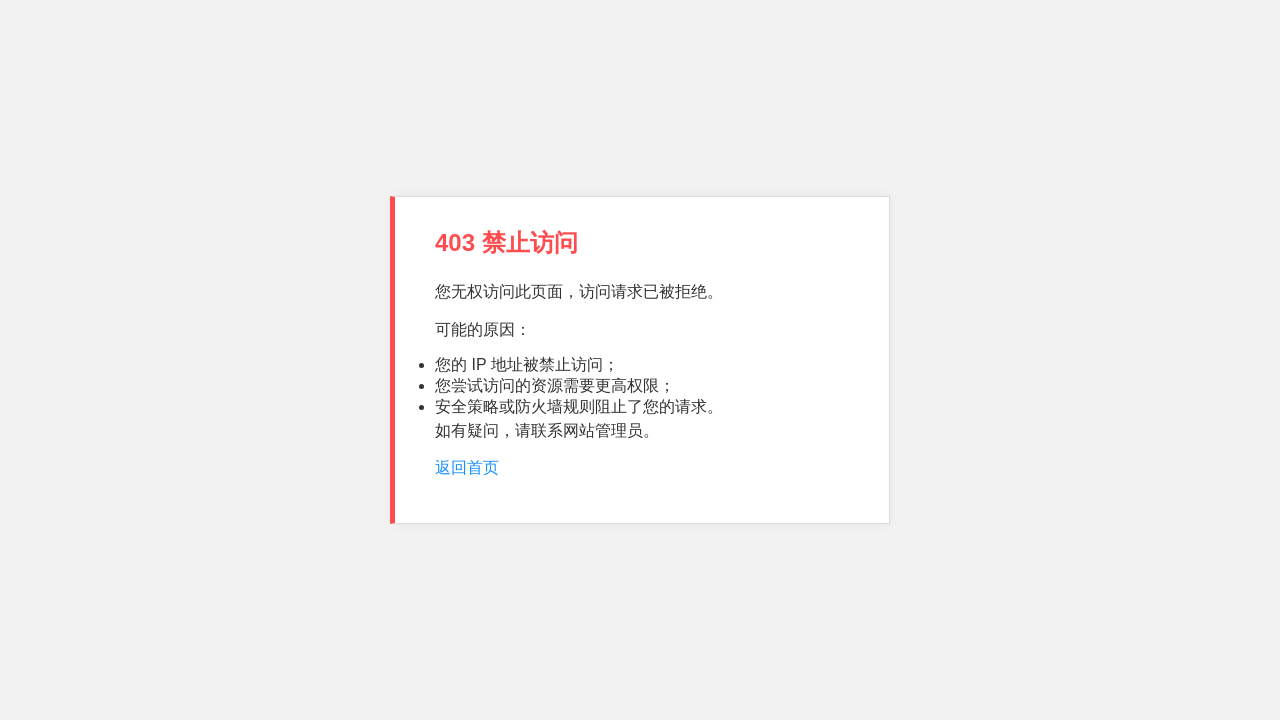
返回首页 (467, 467)
